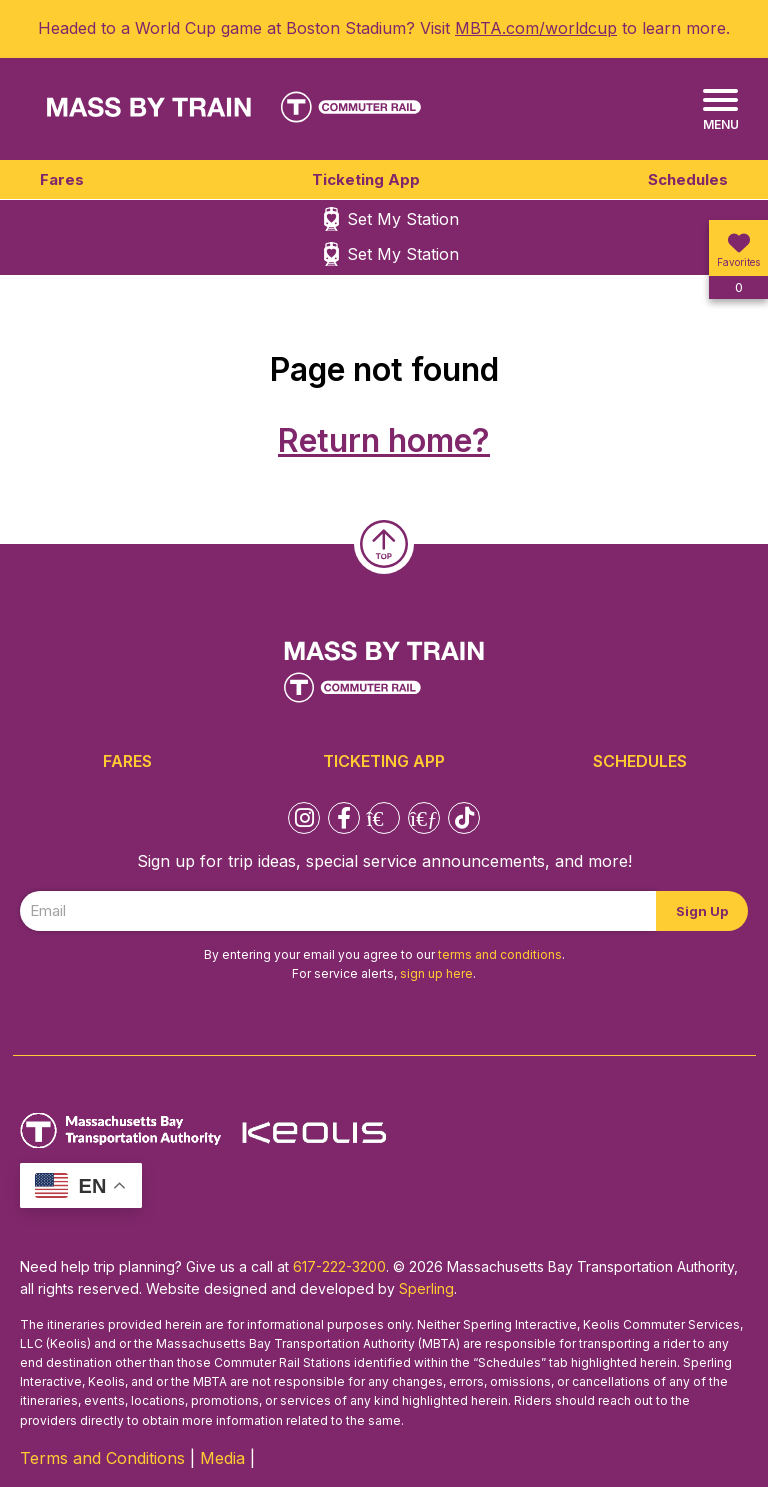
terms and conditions (500, 954)
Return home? (384, 440)
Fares (62, 179)
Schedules (688, 179)
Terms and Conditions (102, 1458)
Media (222, 1458)
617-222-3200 (339, 1266)
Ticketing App (366, 179)
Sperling (426, 1288)
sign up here (436, 973)
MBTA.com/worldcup (536, 28)
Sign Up (702, 911)
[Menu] (720, 110)
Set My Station (403, 219)
